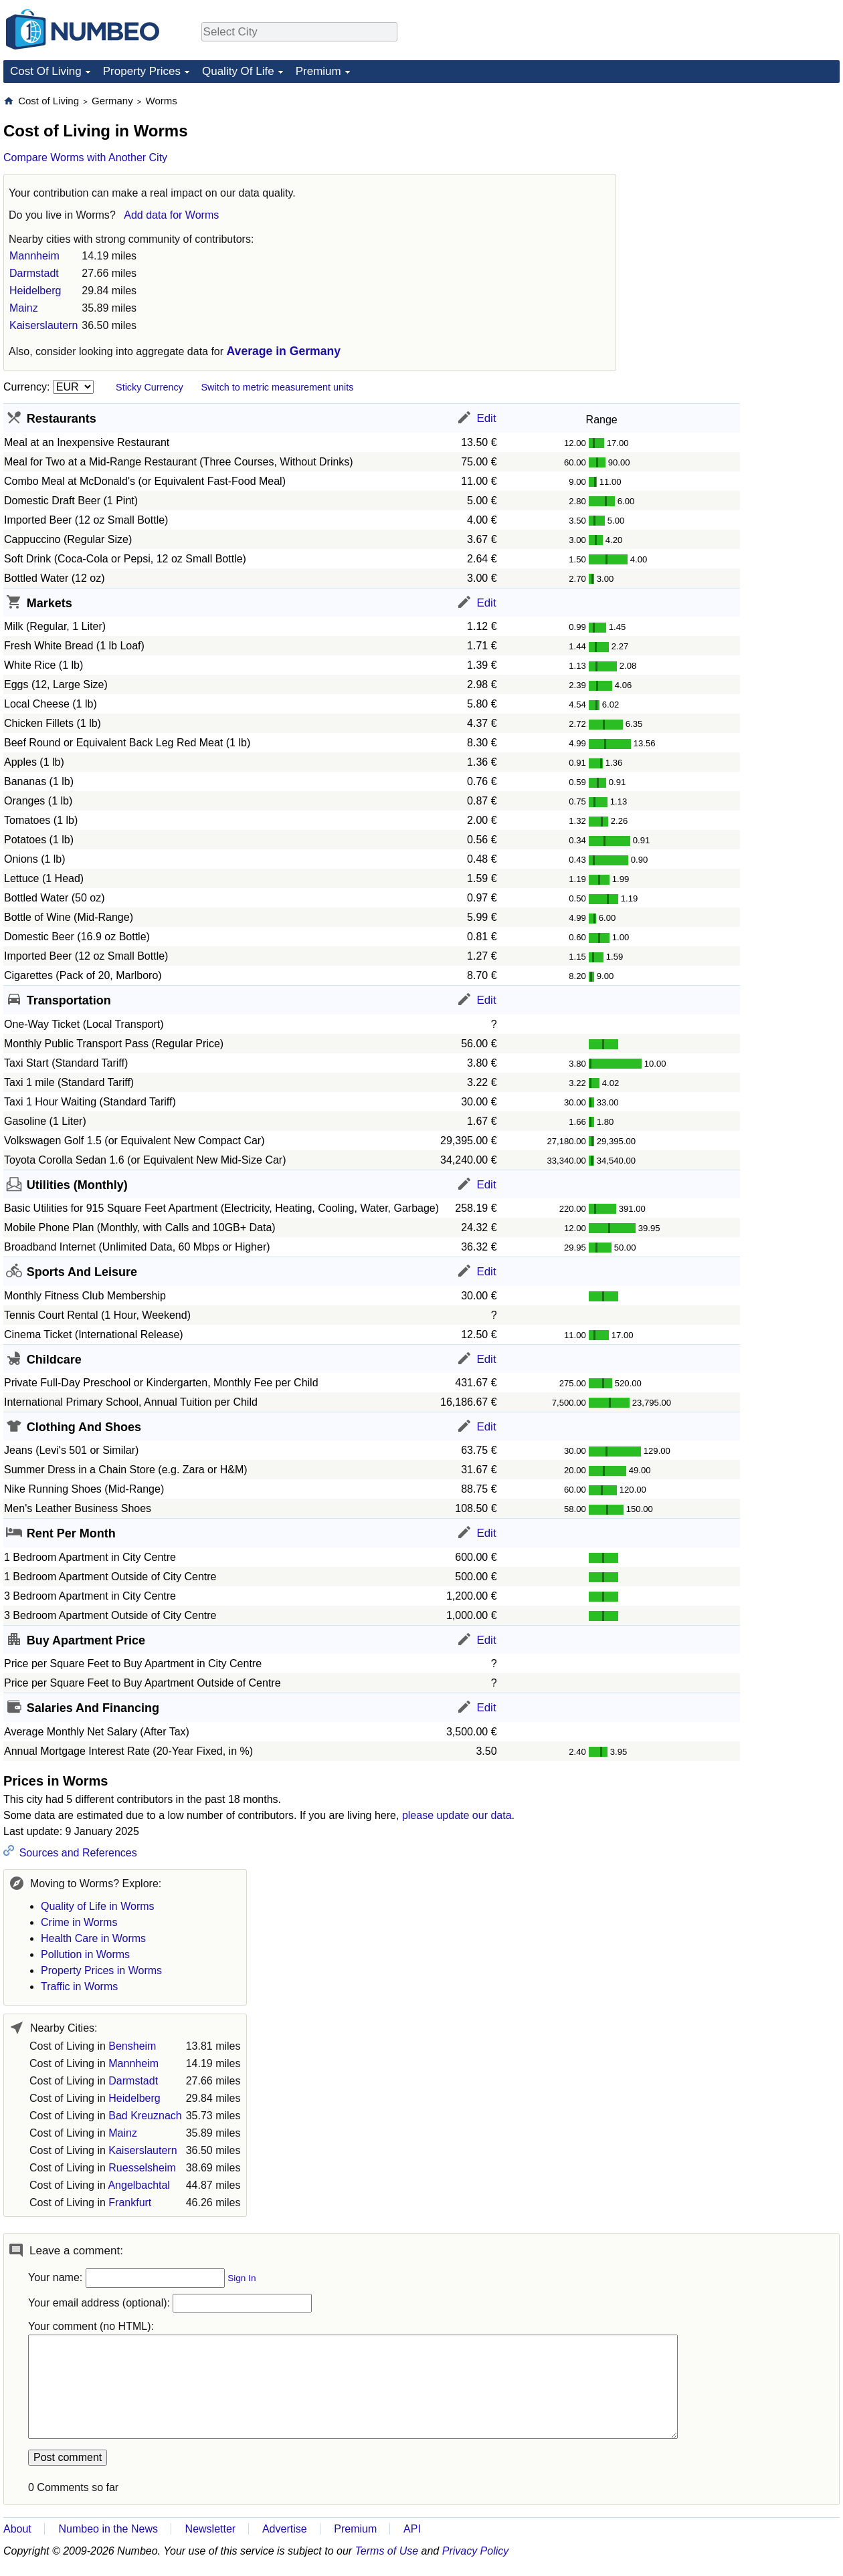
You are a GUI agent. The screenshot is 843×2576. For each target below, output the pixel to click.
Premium (318, 71)
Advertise (284, 2529)
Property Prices (142, 71)
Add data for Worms (171, 215)
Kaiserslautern (43, 325)
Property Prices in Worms (101, 1970)
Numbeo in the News (108, 2529)
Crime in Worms (79, 1922)
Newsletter (210, 2529)
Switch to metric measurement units (277, 387)
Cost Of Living (46, 71)
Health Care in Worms (93, 1938)
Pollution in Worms (85, 1954)
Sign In (241, 2278)
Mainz (23, 308)
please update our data (457, 1815)
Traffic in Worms (79, 1986)
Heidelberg (35, 290)
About (17, 2529)
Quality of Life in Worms (98, 1906)
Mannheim (34, 255)
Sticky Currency (149, 387)
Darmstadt (34, 273)
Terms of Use (387, 2551)
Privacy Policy (475, 2551)
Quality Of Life (238, 71)
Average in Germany (284, 351)
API (412, 2529)
